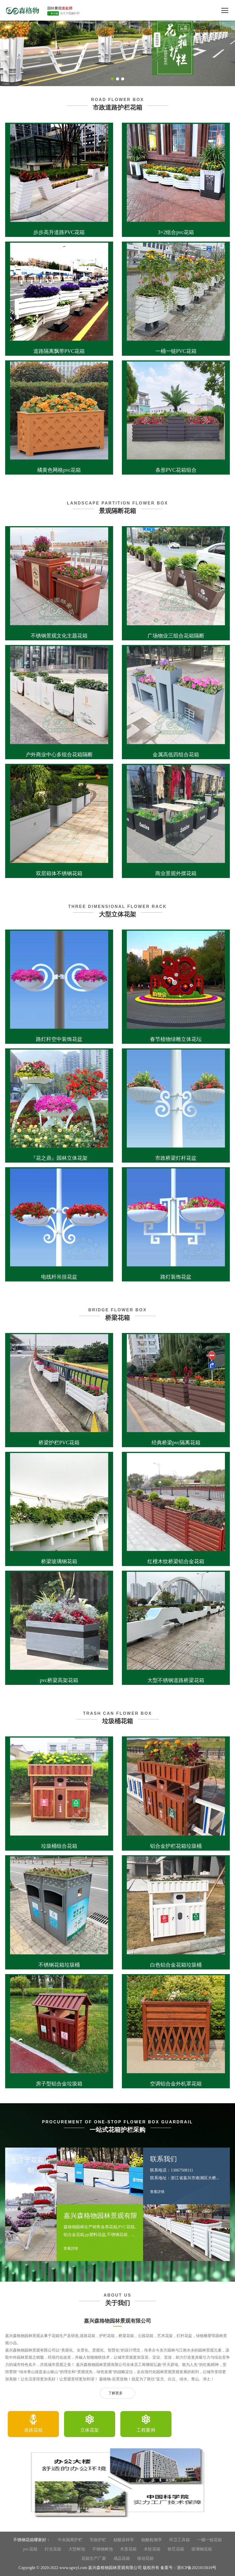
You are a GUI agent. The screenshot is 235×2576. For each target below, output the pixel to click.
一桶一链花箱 (209, 2540)
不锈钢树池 (102, 2549)
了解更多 (117, 2393)
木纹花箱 (152, 2549)
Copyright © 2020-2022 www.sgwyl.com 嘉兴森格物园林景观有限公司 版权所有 (89, 2567)
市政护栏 (98, 2540)
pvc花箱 (30, 2549)
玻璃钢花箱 (201, 2549)
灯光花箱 (53, 2549)
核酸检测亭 (151, 2540)
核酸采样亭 (123, 2540)
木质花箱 (128, 2549)
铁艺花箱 (176, 2549)
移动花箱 (145, 2558)
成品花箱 (121, 2558)
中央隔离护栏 (70, 2540)
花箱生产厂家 (93, 2558)
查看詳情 (73, 2249)
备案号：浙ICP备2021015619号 (188, 2567)
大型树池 (76, 2549)
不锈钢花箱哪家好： (31, 2540)
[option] (33, 2424)
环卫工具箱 (179, 2540)
